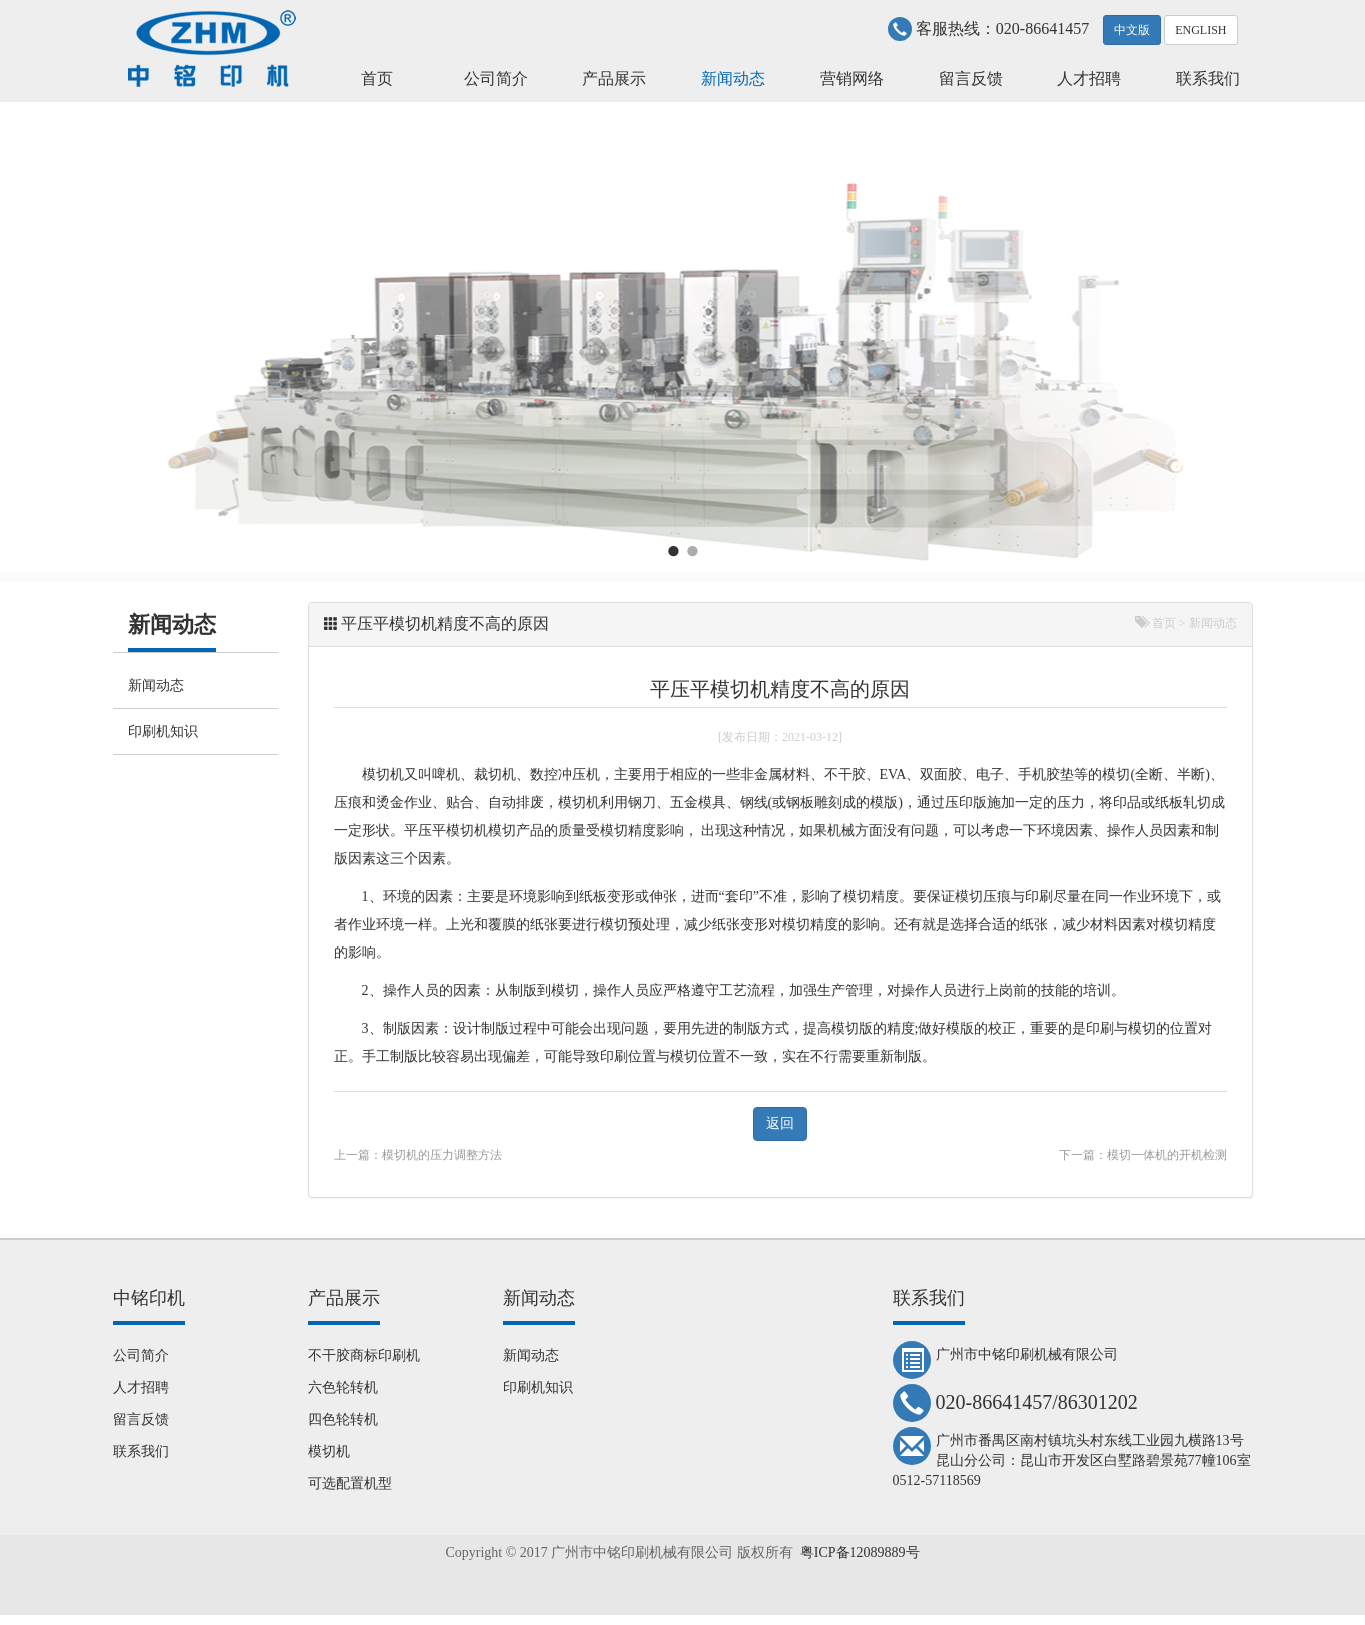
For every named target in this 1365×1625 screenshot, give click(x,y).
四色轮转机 (343, 1419)
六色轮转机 (343, 1387)
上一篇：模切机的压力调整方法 (418, 1155)
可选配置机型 (350, 1483)
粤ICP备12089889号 (860, 1552)
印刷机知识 (163, 731)
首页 (377, 78)
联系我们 (1208, 78)
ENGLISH (1200, 30)
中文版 (1132, 30)
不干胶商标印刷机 (364, 1355)
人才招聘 (1089, 78)
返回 (780, 1123)
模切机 (383, 774)
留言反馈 (971, 78)
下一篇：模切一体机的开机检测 (1143, 1155)
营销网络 (852, 78)
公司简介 (496, 78)
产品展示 (614, 78)
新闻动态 (733, 78)
